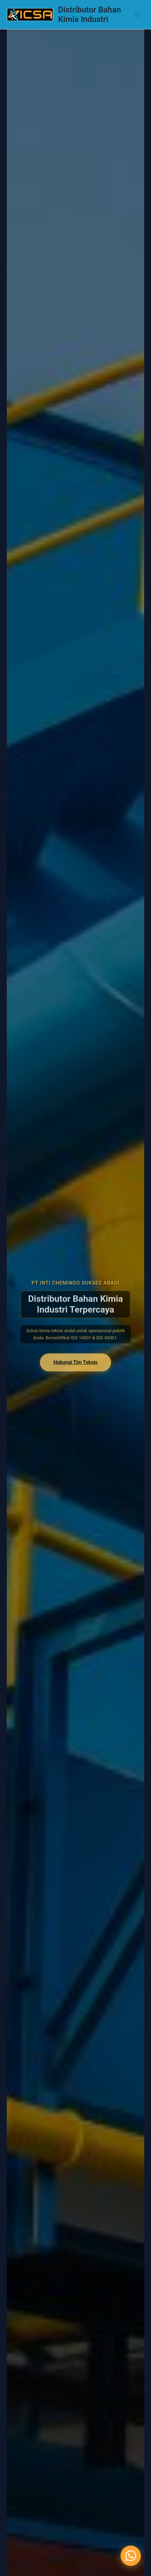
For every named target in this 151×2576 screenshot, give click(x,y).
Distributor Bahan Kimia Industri (89, 14)
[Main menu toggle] (137, 14)
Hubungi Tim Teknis (75, 1374)
